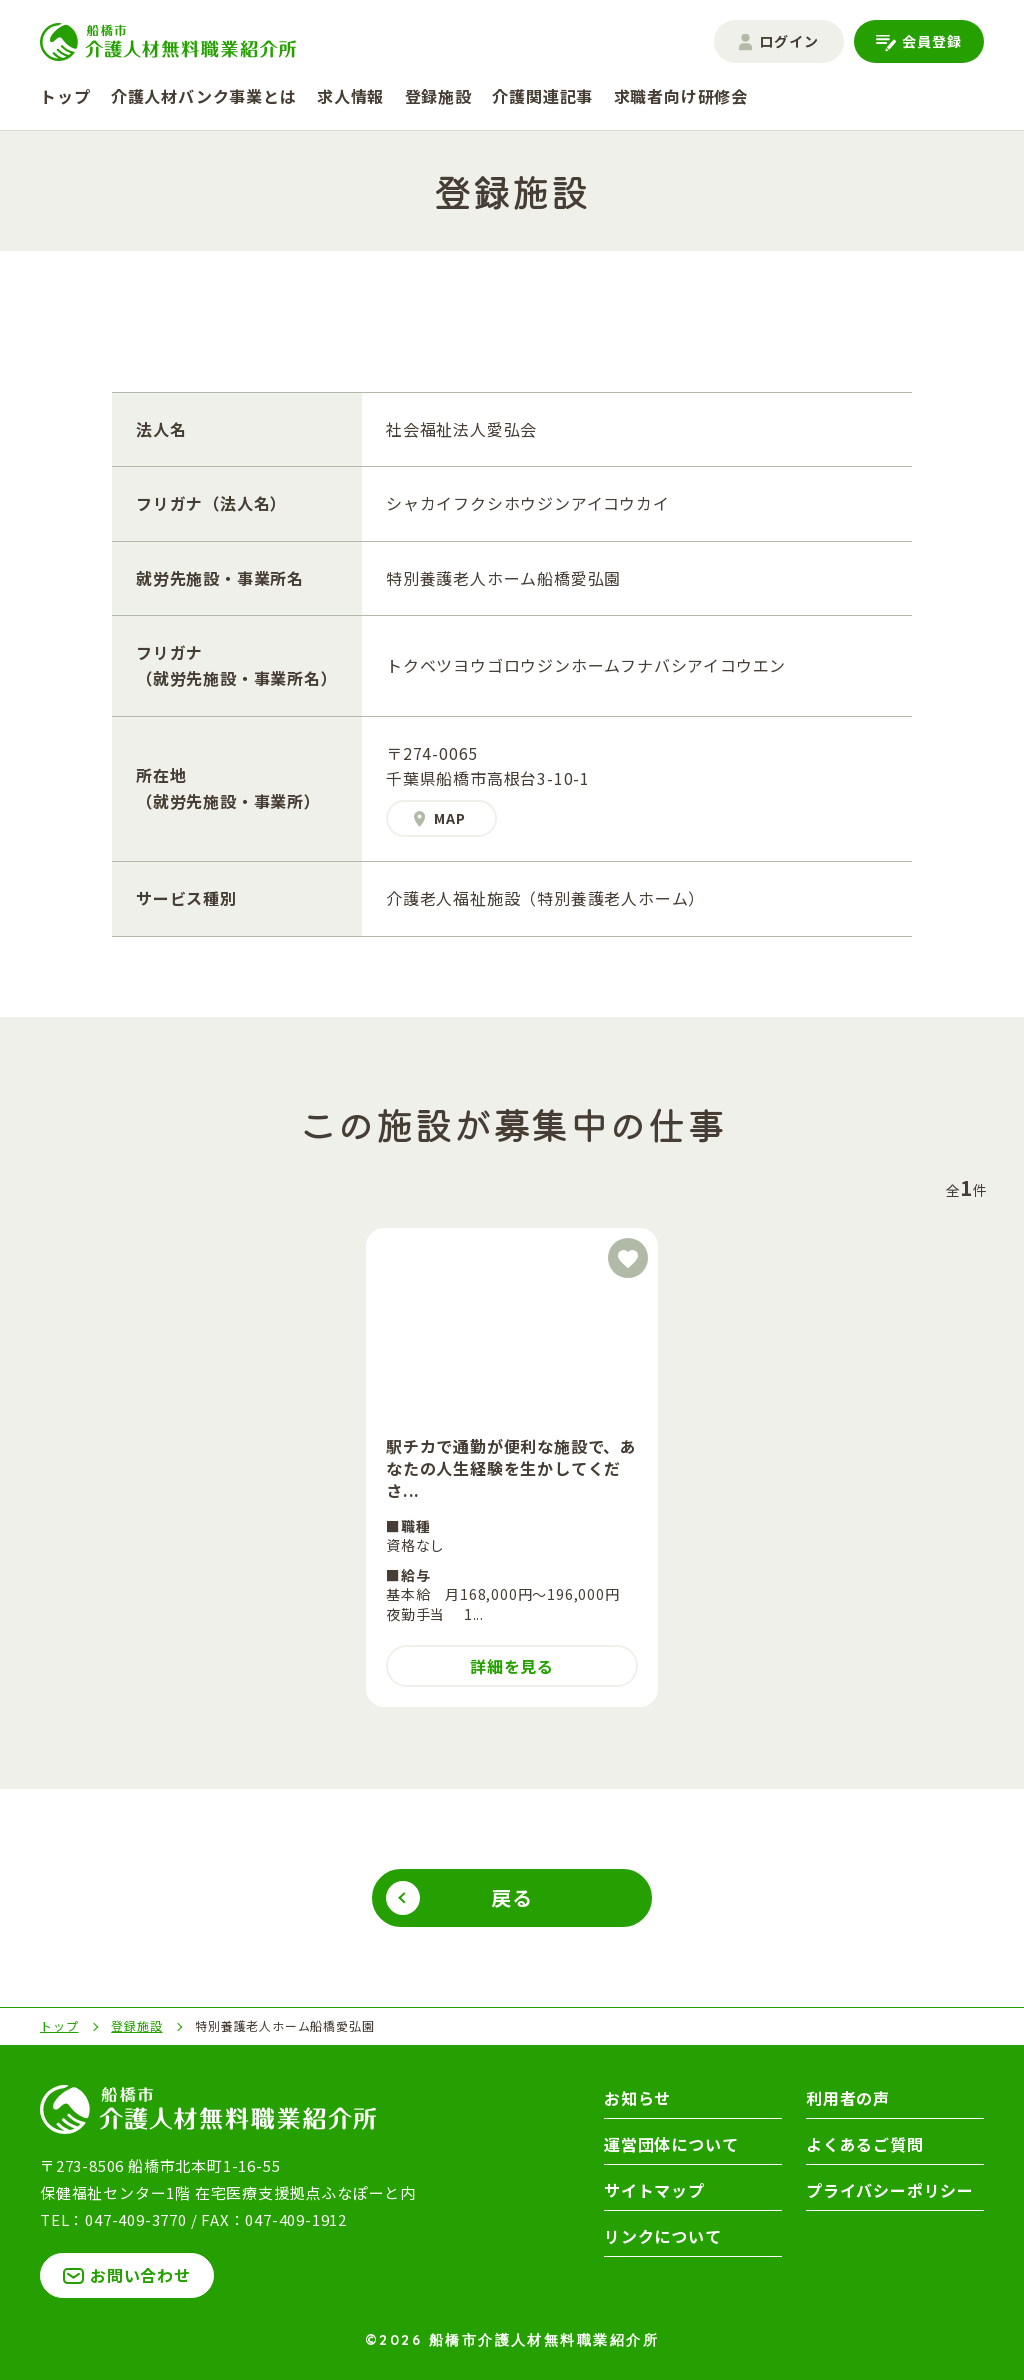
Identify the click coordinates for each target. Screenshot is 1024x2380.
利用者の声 (848, 2098)
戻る (512, 1897)
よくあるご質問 (865, 2144)
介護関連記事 (542, 96)
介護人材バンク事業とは (204, 96)
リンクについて (663, 2236)
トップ (65, 96)
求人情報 (350, 96)
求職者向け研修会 (681, 96)
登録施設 (438, 96)
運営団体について (671, 2144)
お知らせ (637, 2098)
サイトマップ (654, 2190)
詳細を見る (512, 1666)
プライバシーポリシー (890, 2190)
